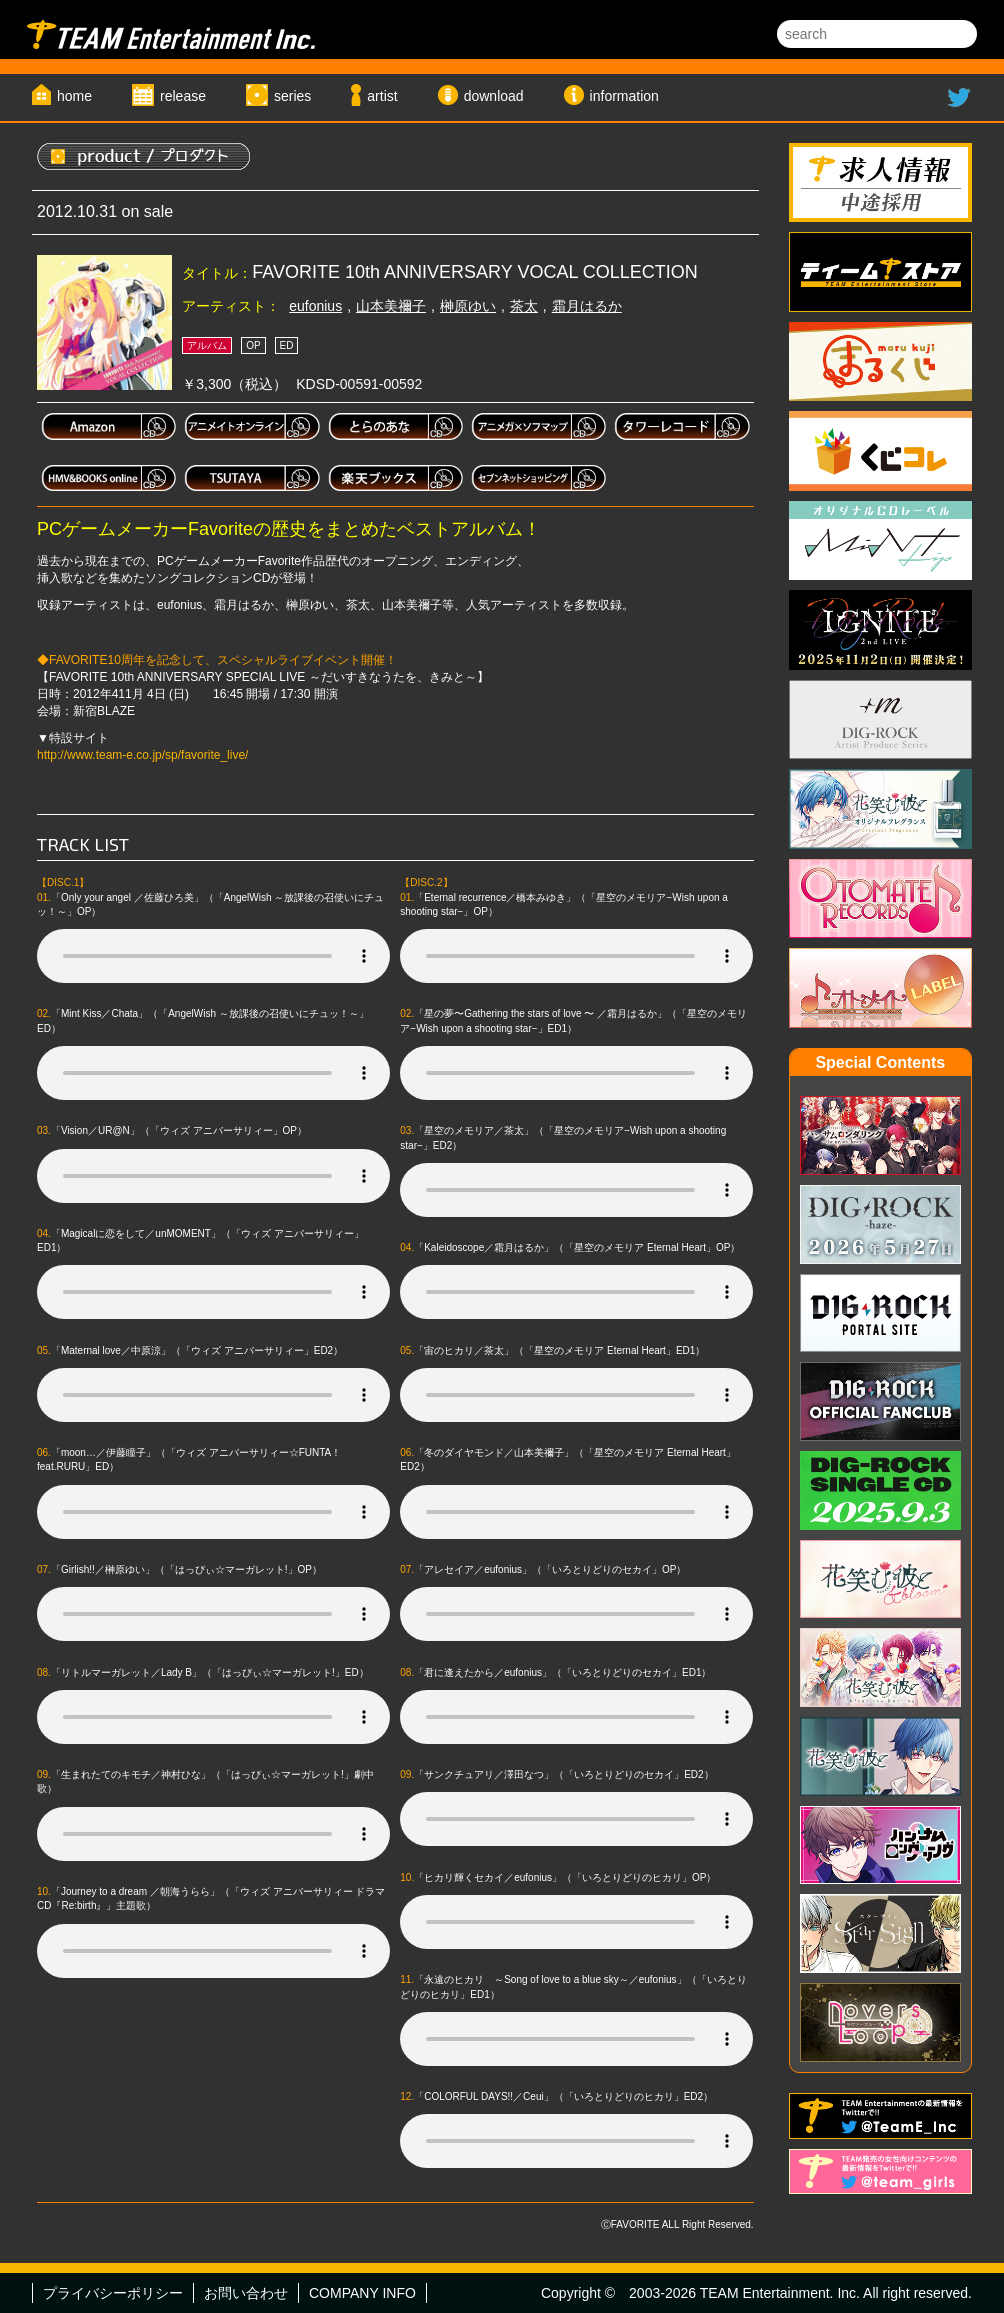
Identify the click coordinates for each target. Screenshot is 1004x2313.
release (183, 96)
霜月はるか (587, 306)
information (624, 96)
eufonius (315, 306)
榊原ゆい (468, 306)
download (494, 96)
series (292, 96)
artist (382, 96)
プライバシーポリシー (113, 2293)
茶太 (524, 306)
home (74, 96)
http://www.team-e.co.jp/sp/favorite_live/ (142, 755)
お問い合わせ (246, 2293)
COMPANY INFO (362, 2293)
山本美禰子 (391, 306)
